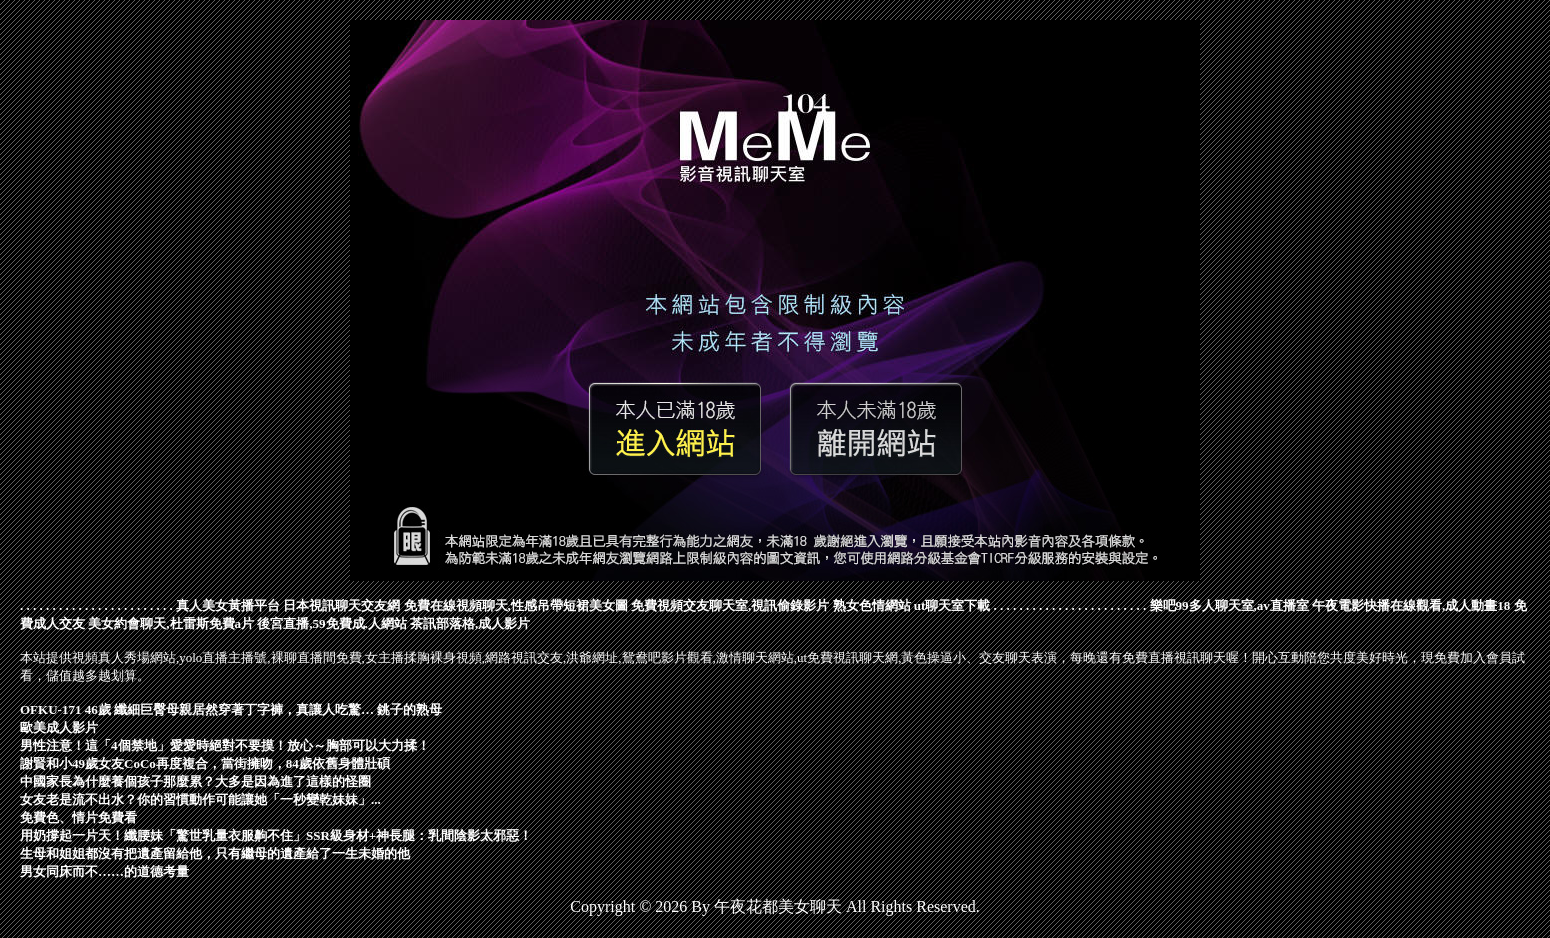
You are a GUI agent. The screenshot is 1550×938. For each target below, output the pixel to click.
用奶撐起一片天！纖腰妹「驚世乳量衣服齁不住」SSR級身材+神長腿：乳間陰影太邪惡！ (276, 835)
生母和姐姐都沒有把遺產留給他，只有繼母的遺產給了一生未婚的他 (215, 853)
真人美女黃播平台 (228, 605)
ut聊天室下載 (952, 605)
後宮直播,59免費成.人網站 (332, 623)
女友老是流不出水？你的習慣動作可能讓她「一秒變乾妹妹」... (200, 799)
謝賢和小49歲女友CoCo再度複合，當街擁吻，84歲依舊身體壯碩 (205, 763)
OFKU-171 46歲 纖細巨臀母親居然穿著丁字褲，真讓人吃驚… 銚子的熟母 (231, 709)
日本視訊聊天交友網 (341, 605)
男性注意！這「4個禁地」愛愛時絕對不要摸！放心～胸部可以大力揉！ (225, 745)
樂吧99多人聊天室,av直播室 (1229, 605)
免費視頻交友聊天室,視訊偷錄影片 (730, 605)
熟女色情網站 (872, 605)
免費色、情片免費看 (78, 817)
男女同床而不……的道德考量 (104, 871)
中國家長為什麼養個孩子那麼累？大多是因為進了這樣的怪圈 (195, 781)
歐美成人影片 (59, 727)
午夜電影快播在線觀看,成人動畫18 (1411, 605)
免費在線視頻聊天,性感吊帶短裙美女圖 (516, 605)
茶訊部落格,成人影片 (470, 623)
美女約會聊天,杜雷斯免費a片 (171, 623)
